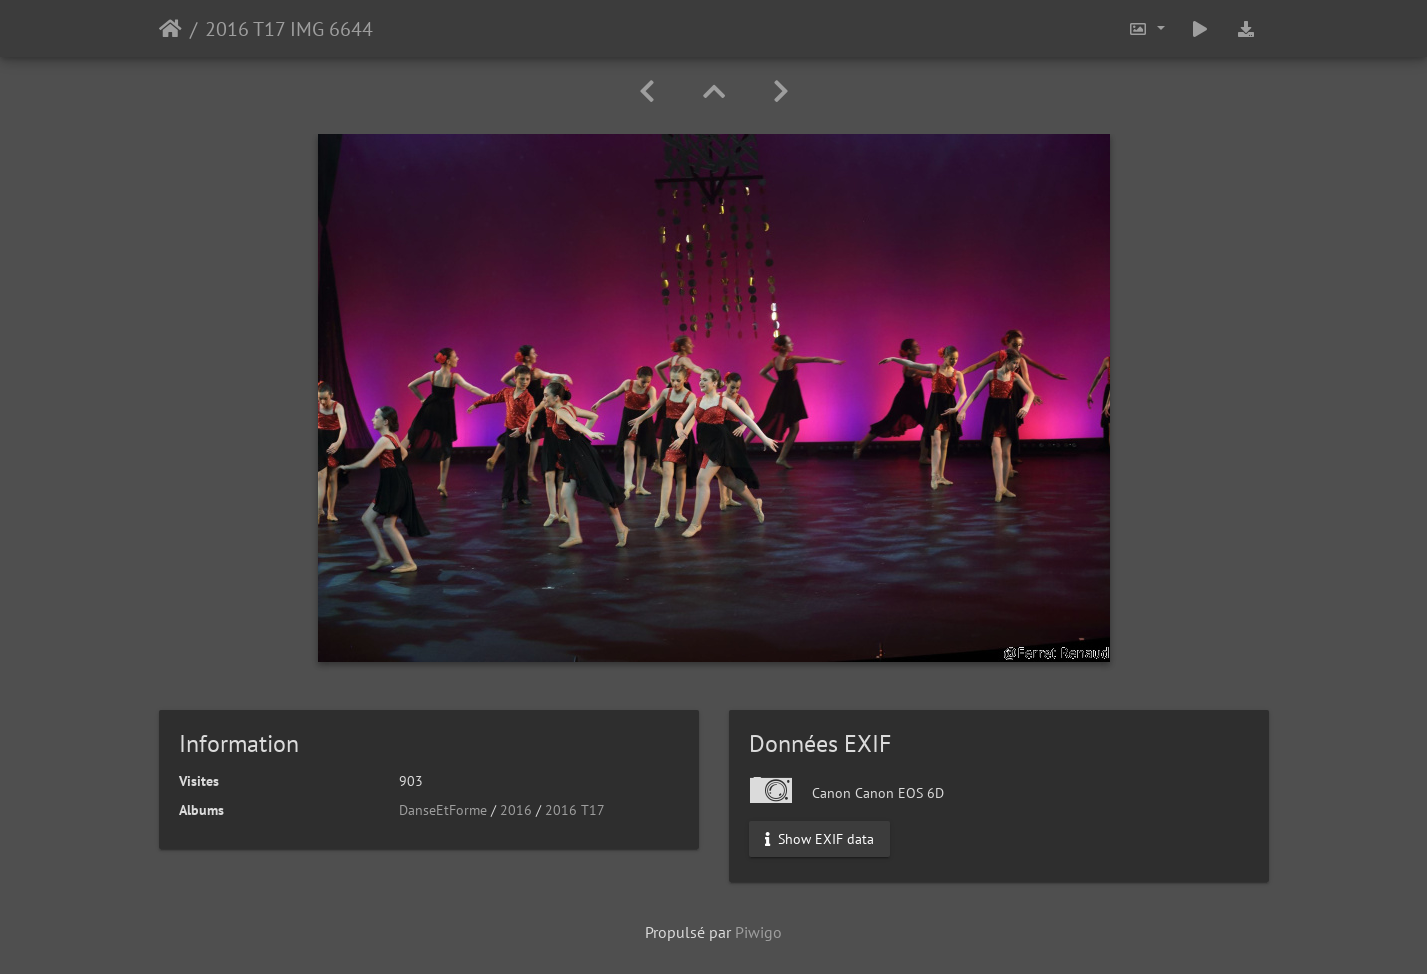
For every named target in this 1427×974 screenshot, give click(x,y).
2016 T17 (575, 810)
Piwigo (758, 932)
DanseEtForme (443, 810)
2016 (516, 810)
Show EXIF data (819, 839)
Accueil (170, 29)
